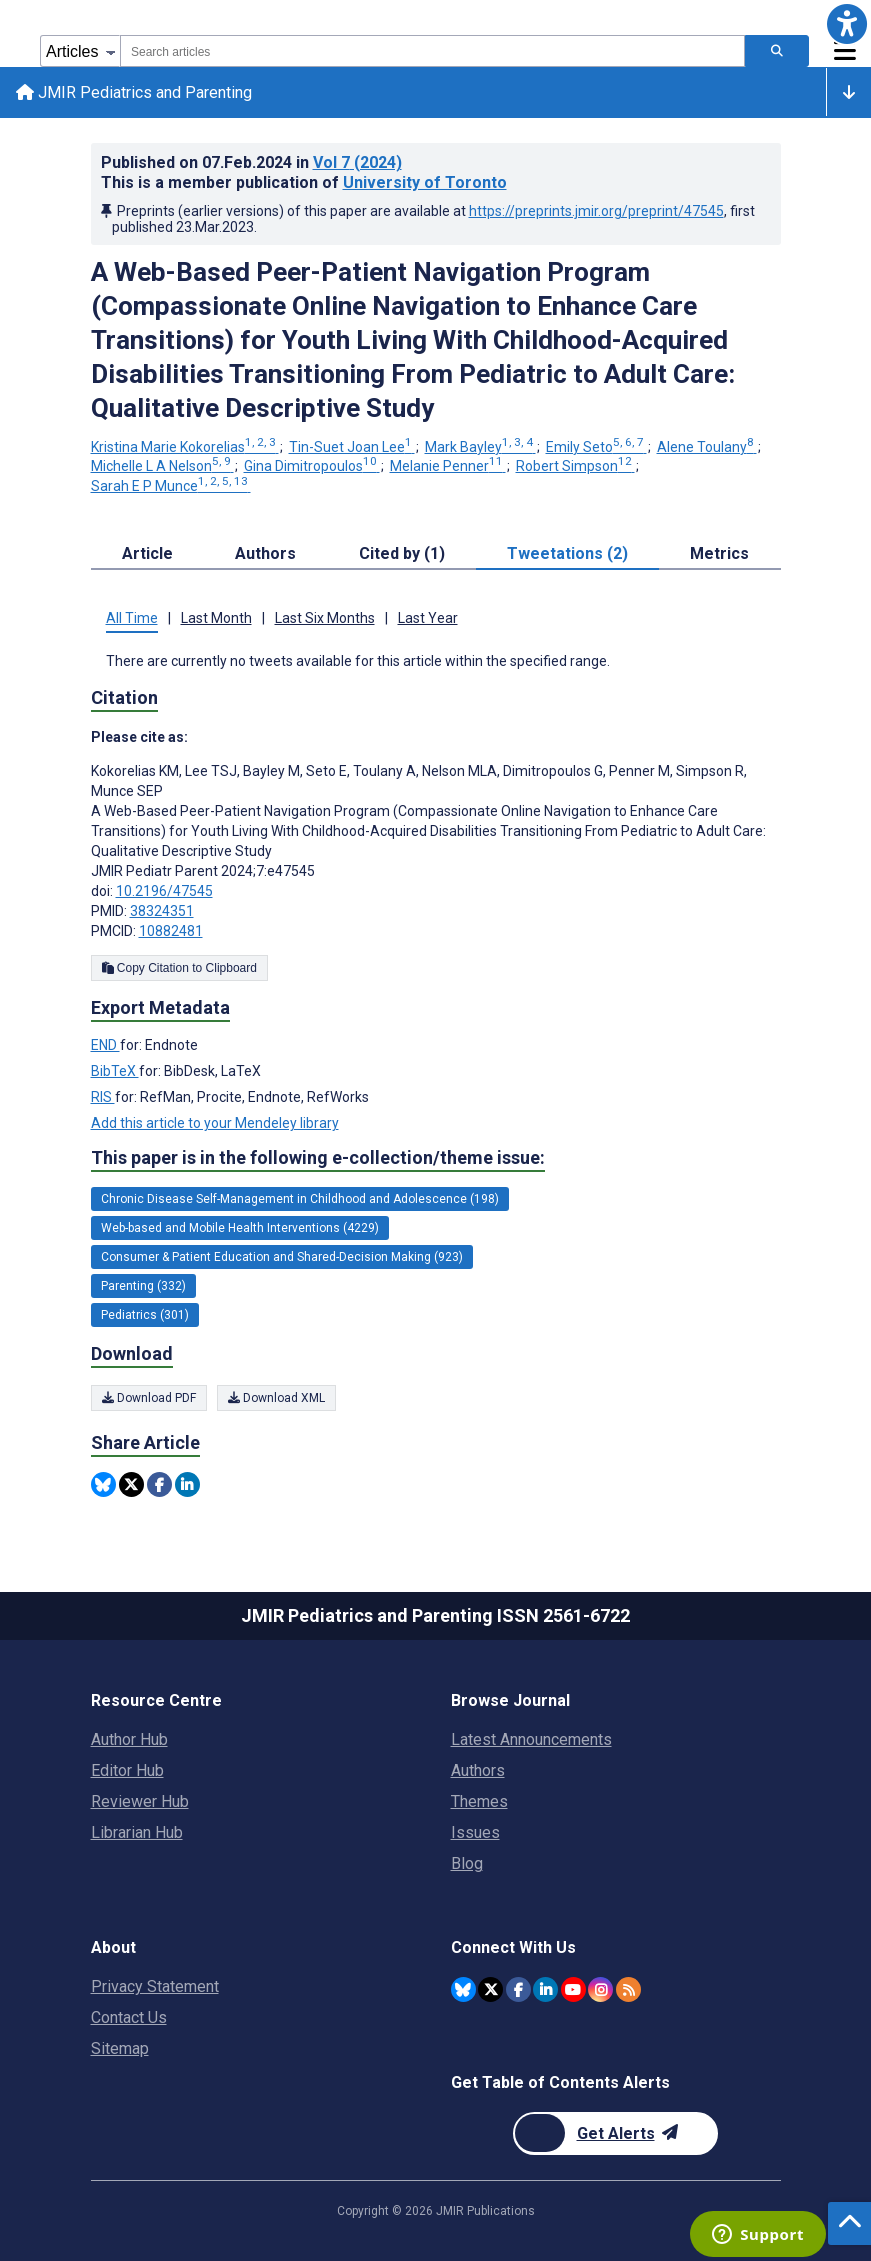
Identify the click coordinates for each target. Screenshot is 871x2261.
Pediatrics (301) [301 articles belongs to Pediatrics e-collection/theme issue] (145, 1315)
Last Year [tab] (428, 618)
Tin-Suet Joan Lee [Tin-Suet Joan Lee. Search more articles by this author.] (352, 447)
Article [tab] (147, 553)
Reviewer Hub (140, 1801)
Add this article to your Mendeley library (215, 1123)
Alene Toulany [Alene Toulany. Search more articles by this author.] (707, 447)
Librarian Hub (137, 1832)
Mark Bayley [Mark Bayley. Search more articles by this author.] (480, 447)
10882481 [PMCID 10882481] (171, 931)
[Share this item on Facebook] (159, 1484)
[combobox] (432, 51)
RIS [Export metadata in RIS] (103, 1097)
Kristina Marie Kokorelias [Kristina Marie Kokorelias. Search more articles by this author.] (185, 447)
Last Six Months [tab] (325, 618)
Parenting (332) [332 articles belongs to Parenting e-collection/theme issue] (143, 1286)
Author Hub (129, 1739)
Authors (478, 1770)
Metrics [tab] (719, 553)
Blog (467, 1863)
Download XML (276, 1398)
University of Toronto (425, 182)
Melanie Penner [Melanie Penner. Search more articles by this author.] (448, 466)
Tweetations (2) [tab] (567, 553)
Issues (475, 1832)
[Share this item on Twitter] (131, 1484)
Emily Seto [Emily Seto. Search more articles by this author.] (596, 447)
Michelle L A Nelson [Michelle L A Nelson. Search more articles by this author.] (162, 466)
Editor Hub (127, 1770)
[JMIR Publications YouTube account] (573, 1989)
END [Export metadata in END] (105, 1045)
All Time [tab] (132, 618)
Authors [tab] (265, 553)
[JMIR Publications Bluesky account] (463, 1989)
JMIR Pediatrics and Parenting (134, 92)
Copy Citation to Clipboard (179, 968)
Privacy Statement (155, 1986)
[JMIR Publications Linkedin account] (545, 1989)
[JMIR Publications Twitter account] (490, 1989)
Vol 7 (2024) (357, 162)
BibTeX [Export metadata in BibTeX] (115, 1071)
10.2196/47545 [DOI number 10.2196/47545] (164, 891)
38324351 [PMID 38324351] (162, 911)
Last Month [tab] (216, 618)
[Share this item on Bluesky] (103, 1484)
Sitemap (120, 2048)
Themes (479, 1801)
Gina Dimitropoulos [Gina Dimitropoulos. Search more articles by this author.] (312, 466)
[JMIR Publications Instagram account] (600, 1989)
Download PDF (149, 1398)
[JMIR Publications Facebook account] (518, 1989)
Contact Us (129, 2017)
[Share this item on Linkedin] (187, 1484)
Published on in (251, 162)
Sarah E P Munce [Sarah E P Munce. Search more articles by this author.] (171, 486)
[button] (847, 24)
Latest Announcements (531, 1739)
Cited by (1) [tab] (402, 553)
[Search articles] (777, 51)
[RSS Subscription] (628, 1989)
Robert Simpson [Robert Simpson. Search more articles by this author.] (575, 466)
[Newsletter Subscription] (615, 2133)
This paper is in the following (318, 1158)
